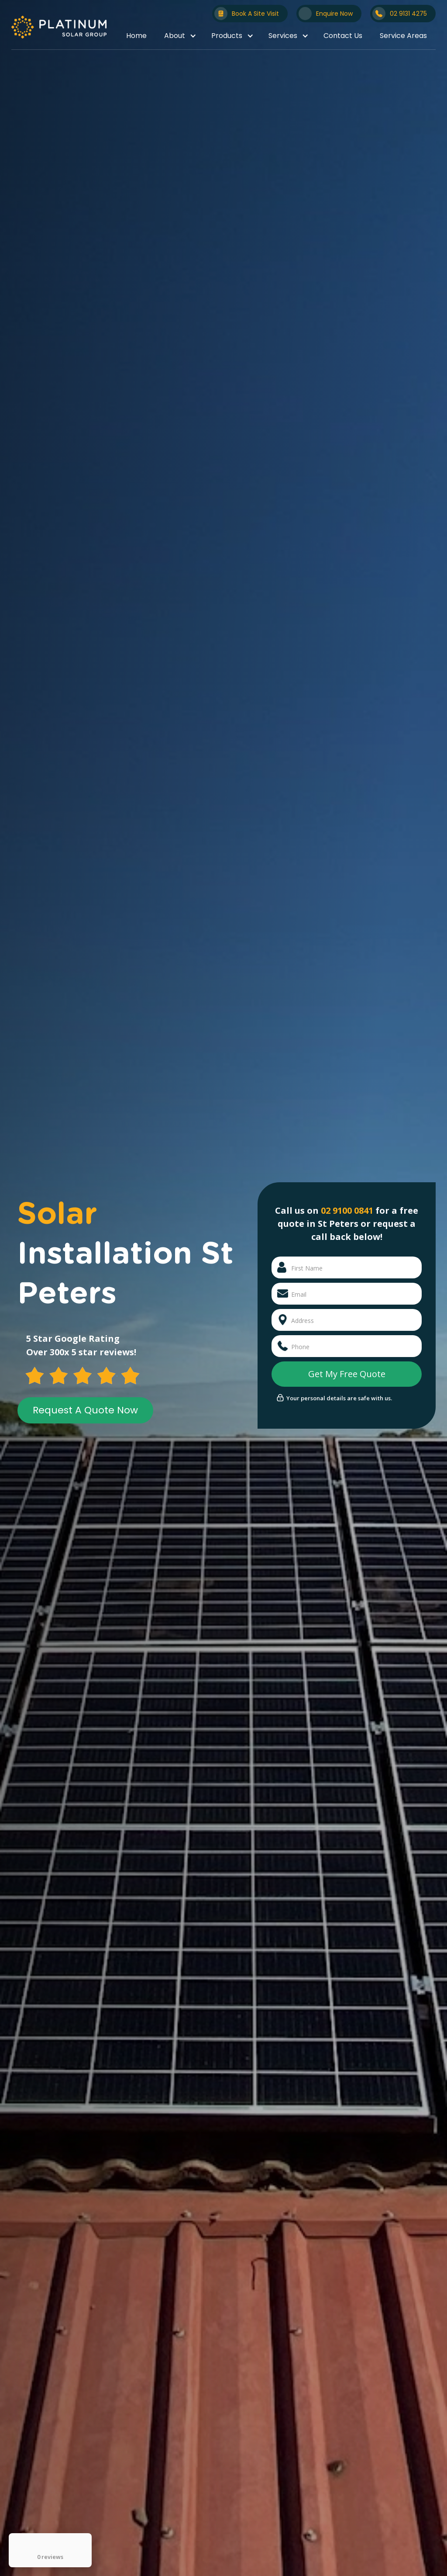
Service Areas (403, 36)
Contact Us (342, 36)
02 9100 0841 (347, 1210)
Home (136, 36)
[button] (179, 35)
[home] (59, 27)
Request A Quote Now (85, 1410)
